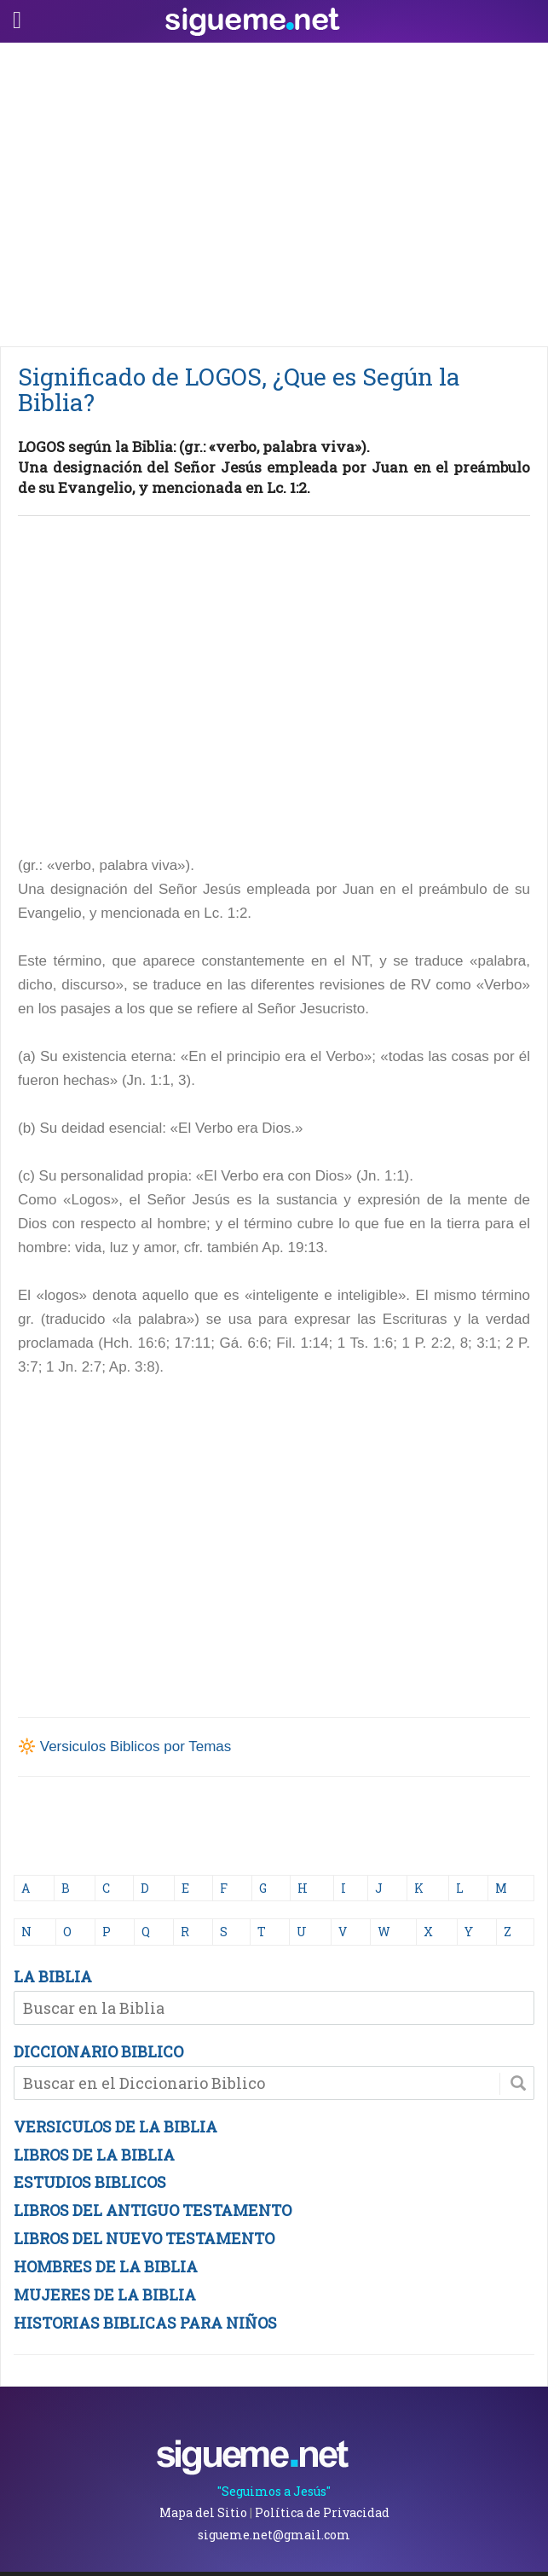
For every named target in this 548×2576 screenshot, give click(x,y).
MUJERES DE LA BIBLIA (105, 2294)
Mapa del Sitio (203, 2512)
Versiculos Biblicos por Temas (136, 1746)
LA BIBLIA (53, 1976)
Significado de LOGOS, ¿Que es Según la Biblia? (239, 389)
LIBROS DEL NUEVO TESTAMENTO (144, 2238)
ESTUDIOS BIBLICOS (90, 2182)
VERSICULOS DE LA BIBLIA (115, 2126)
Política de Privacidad (322, 2512)
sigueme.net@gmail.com (274, 2535)
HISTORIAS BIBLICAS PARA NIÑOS (145, 2322)
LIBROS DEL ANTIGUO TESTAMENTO (152, 2210)
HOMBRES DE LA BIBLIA (106, 2266)
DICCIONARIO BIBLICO (98, 2051)
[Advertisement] (274, 190)
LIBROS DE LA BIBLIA (94, 2154)
